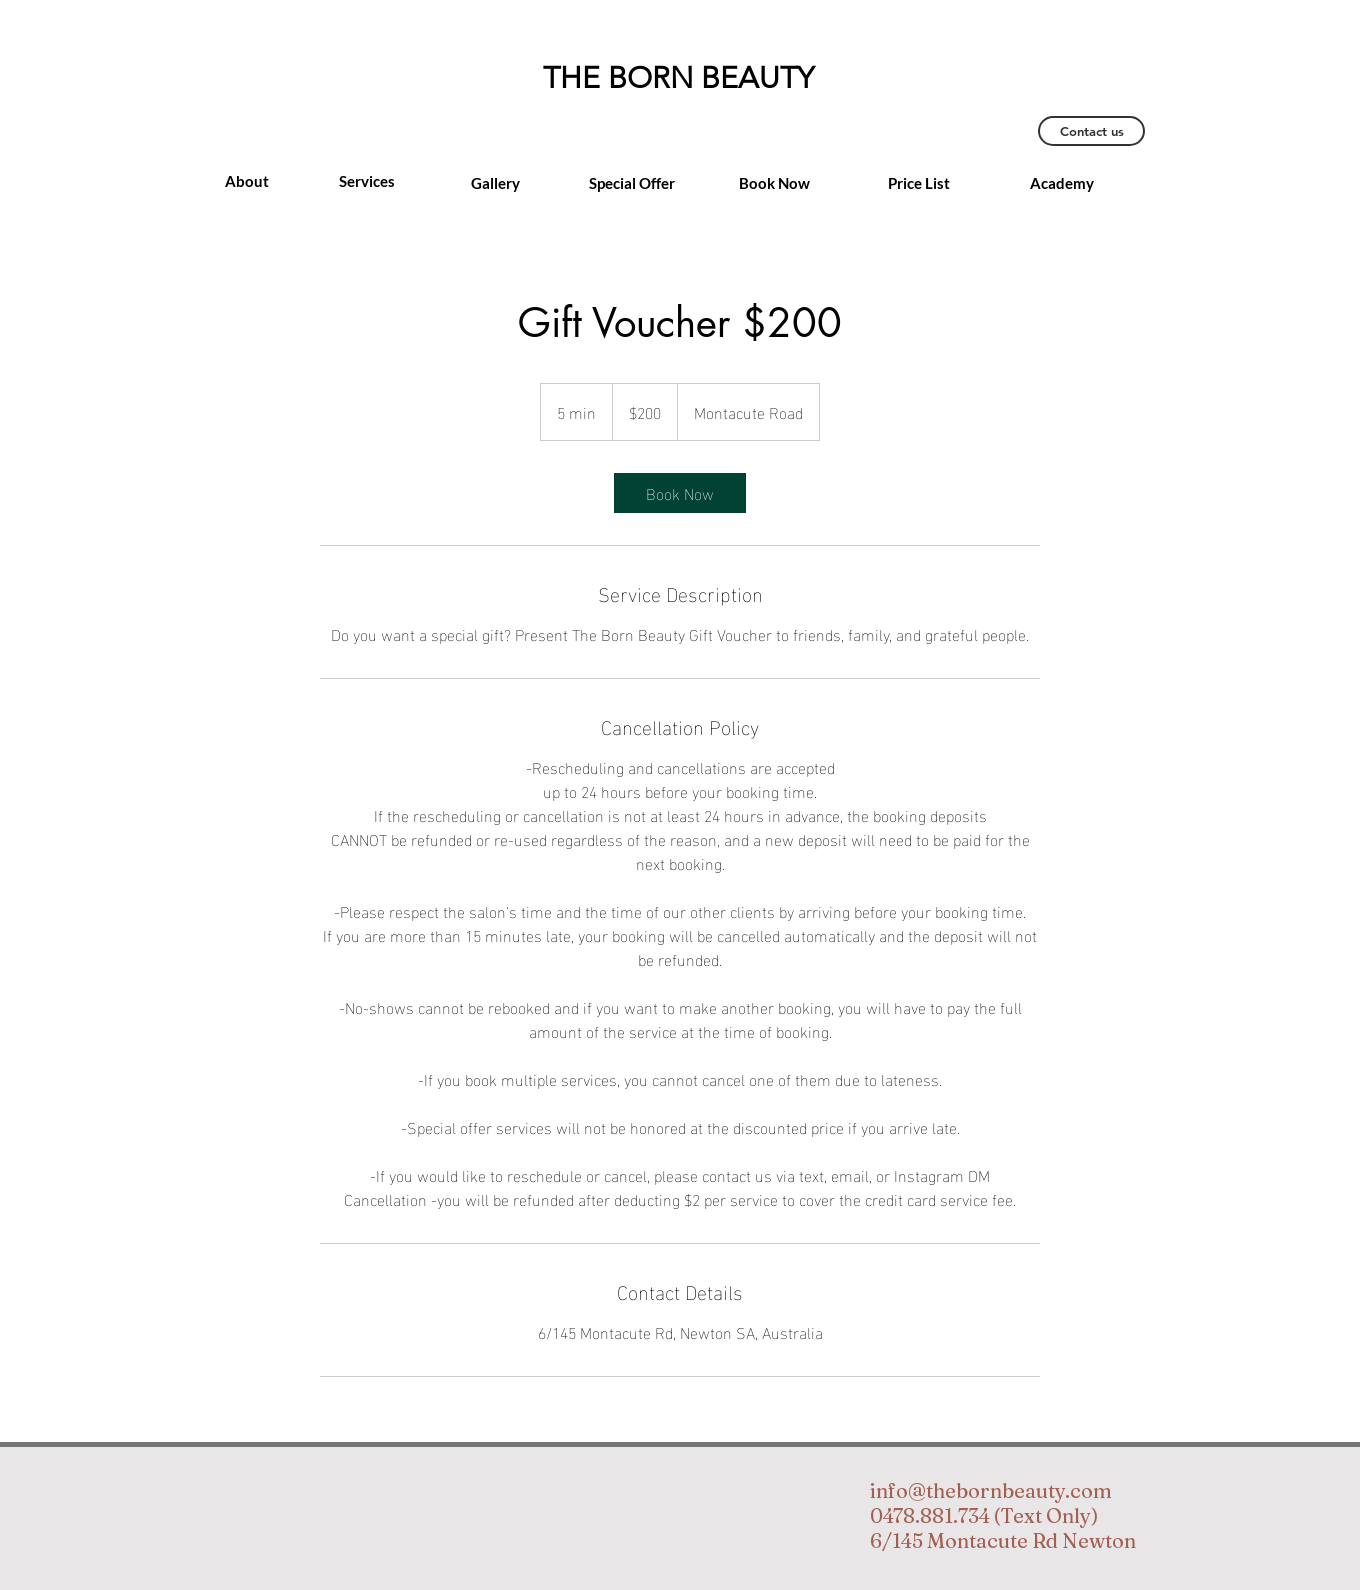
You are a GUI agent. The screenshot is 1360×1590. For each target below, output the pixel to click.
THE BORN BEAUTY (678, 78)
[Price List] (919, 183)
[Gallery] (495, 183)
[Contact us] (1091, 131)
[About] (247, 181)
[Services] (367, 181)
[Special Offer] (632, 183)
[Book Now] (774, 183)
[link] (680, 493)
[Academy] (1062, 183)
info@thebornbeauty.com (991, 1490)
